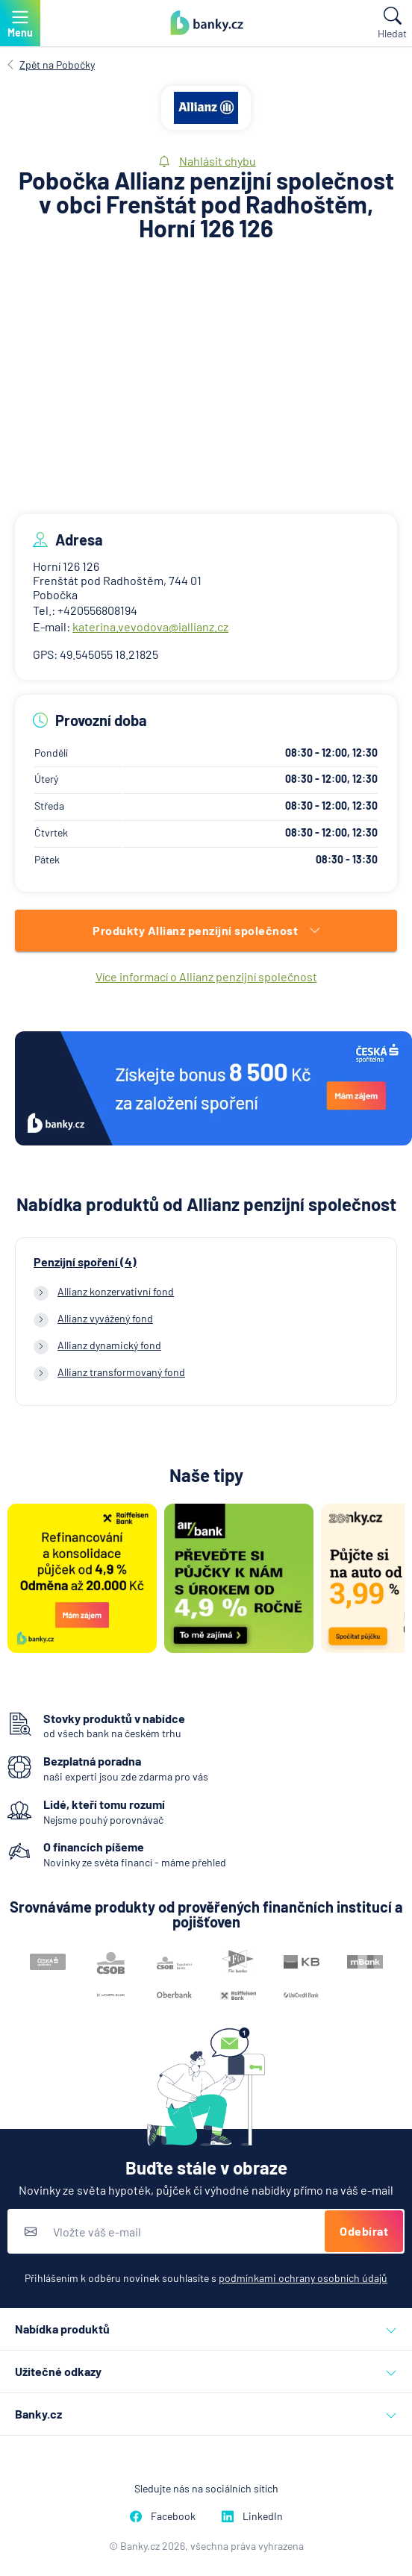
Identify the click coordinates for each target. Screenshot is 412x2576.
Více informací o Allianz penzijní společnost (206, 976)
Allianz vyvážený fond (105, 1318)
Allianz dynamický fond (109, 1345)
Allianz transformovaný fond (121, 1372)
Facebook (163, 2516)
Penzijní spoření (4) (85, 1262)
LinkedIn (252, 2516)
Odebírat (364, 2231)
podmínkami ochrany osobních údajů (303, 2278)
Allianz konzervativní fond (115, 1291)
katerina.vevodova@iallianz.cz (150, 626)
